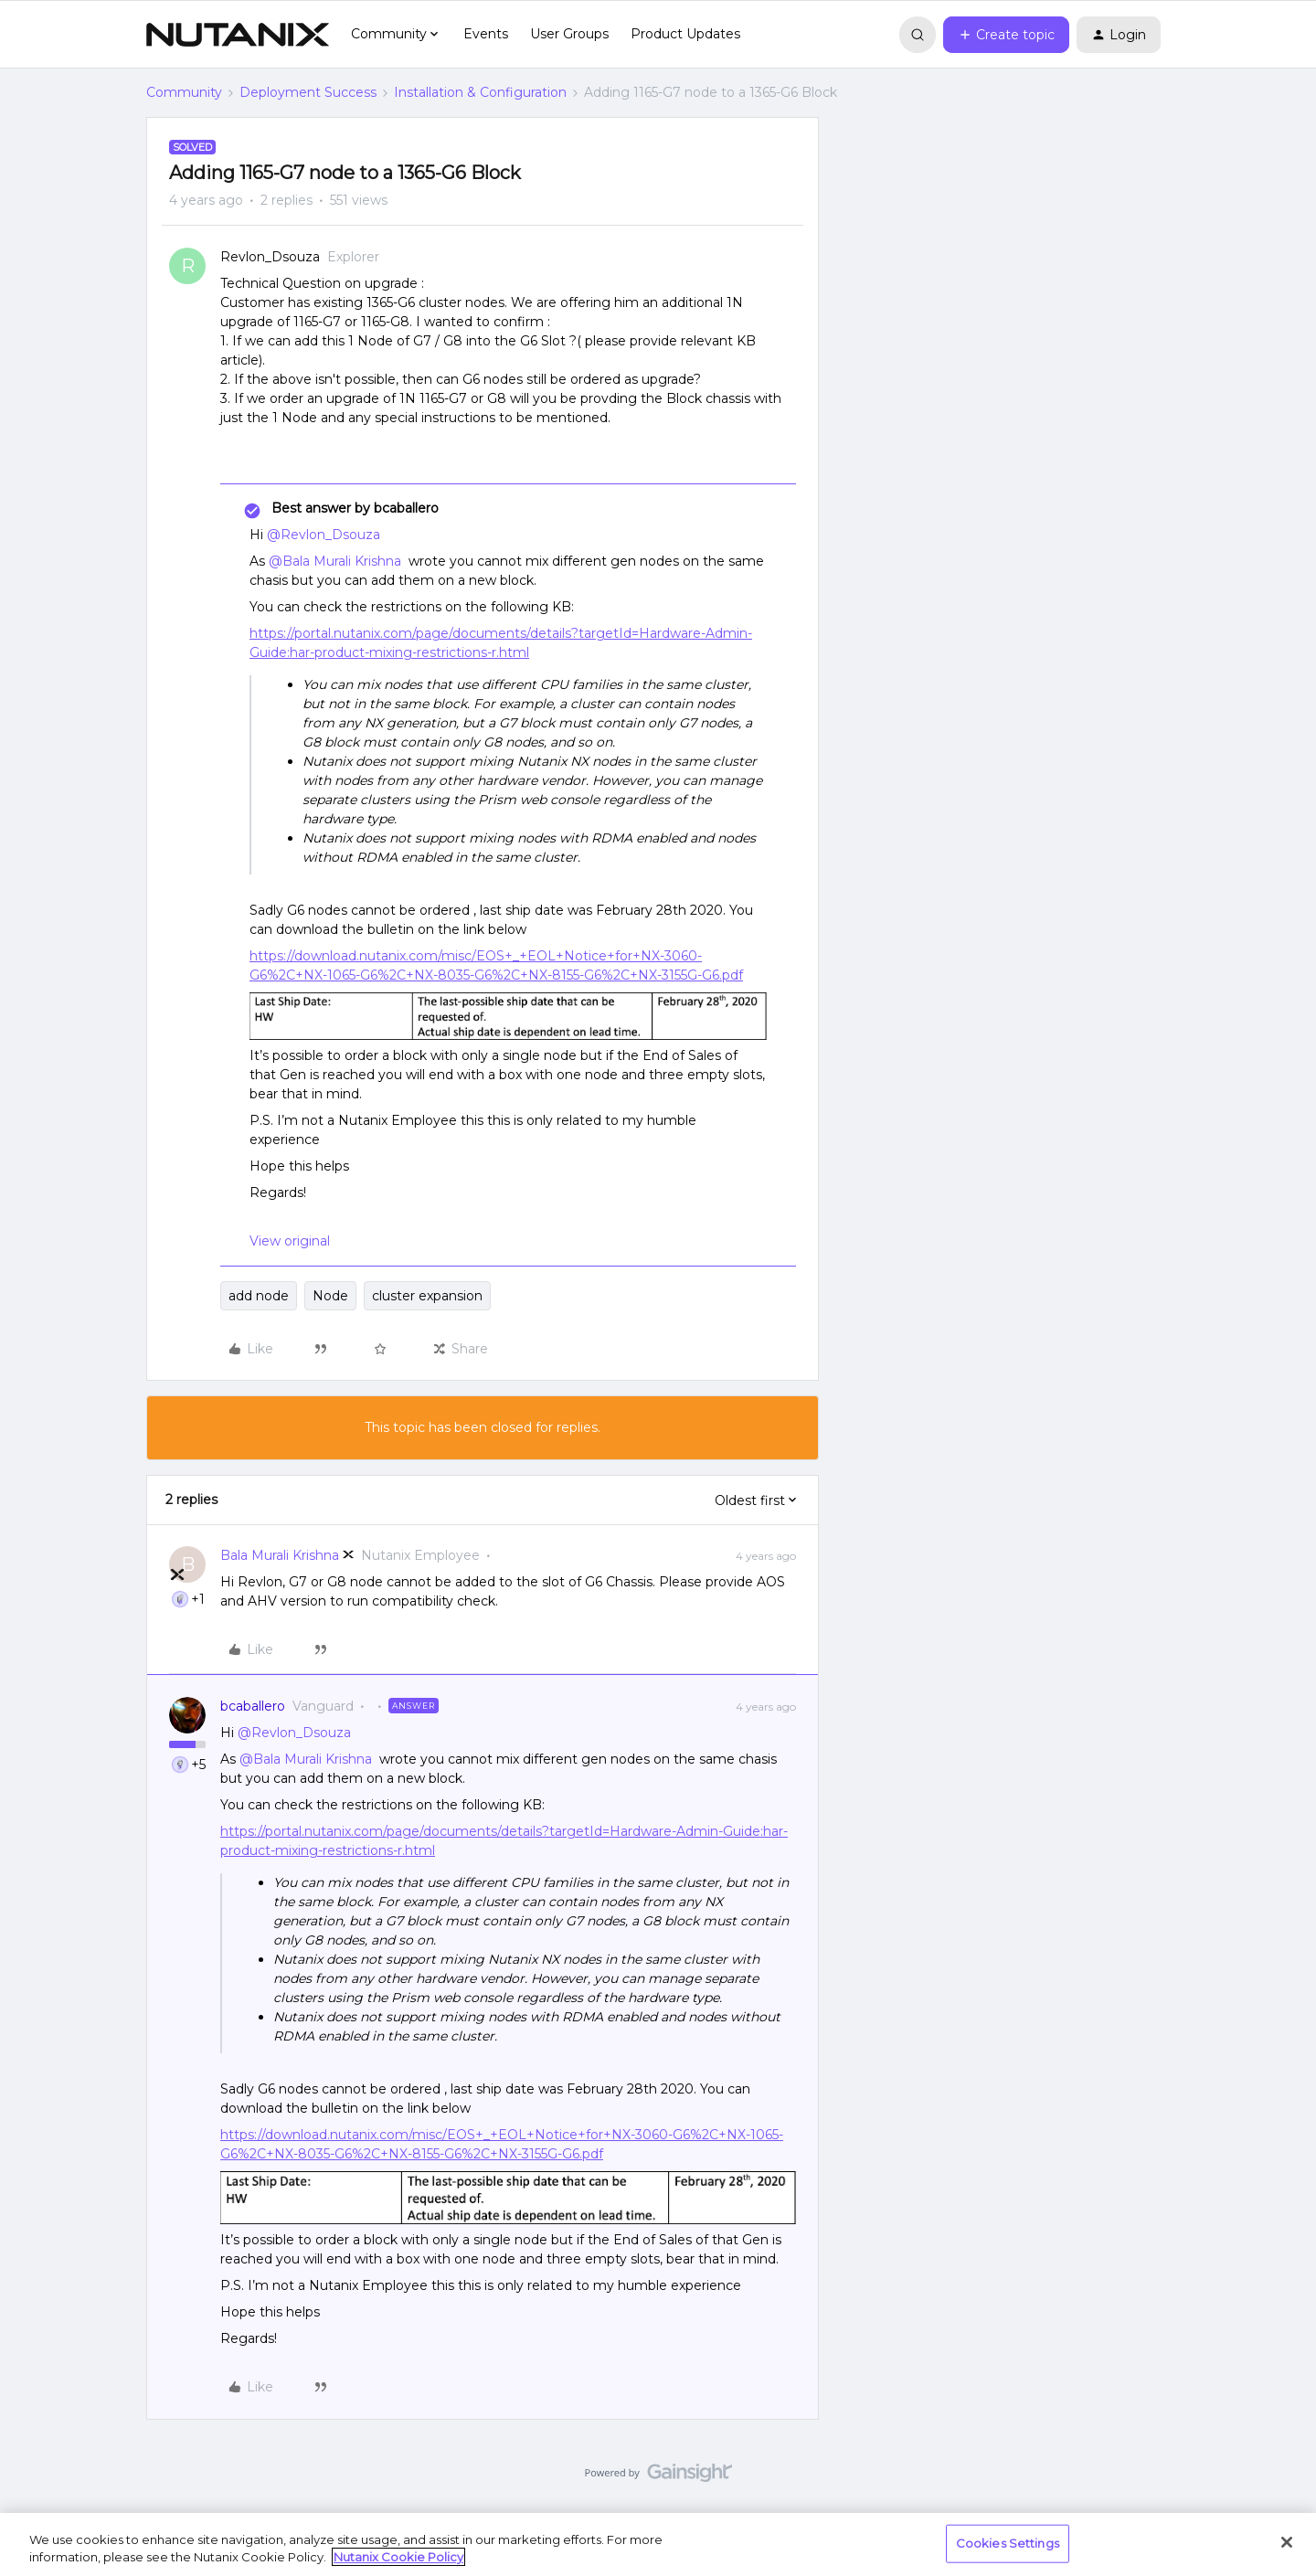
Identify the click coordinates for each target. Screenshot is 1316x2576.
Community (184, 92)
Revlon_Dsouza (270, 257)
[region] (658, 2544)
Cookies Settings (1007, 2543)
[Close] (1287, 2542)
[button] (1006, 34)
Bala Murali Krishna (279, 1555)
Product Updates (685, 34)
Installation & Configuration (480, 92)
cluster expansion (427, 1296)
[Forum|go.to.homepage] (237, 34)
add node (258, 1296)
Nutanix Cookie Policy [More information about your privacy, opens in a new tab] (398, 2556)
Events (485, 34)
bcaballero (252, 1706)
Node (330, 1296)
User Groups (569, 34)
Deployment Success (308, 92)
